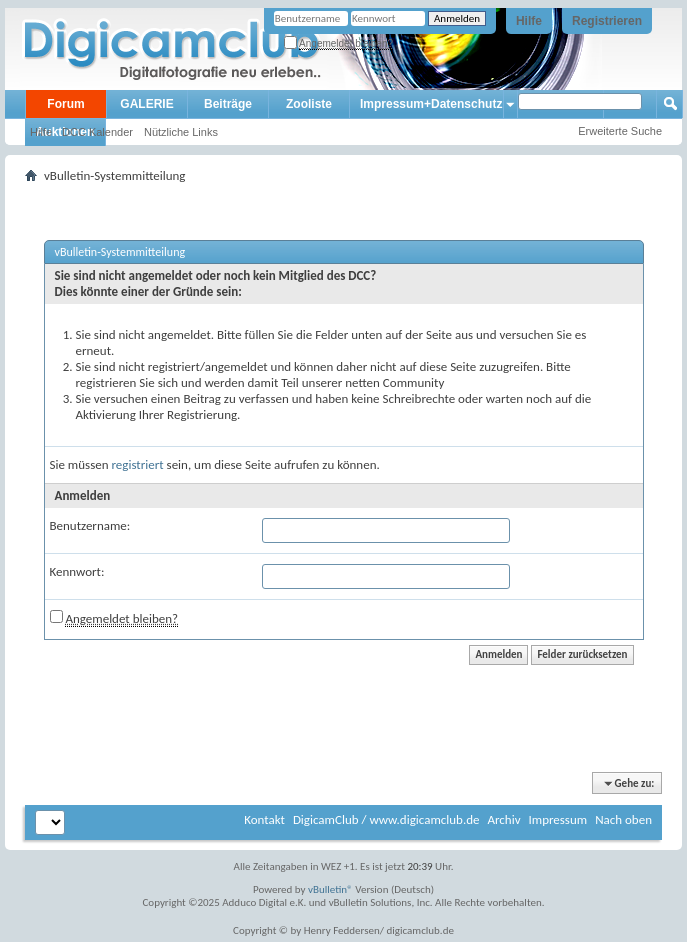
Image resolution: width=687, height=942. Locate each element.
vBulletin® (330, 889)
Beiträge (228, 104)
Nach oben (623, 819)
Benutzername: (90, 525)
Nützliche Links (181, 132)
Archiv (503, 819)
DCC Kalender (97, 132)
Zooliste (309, 104)
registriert (138, 464)
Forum (65, 104)
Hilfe (529, 21)
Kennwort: (77, 571)
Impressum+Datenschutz (431, 104)
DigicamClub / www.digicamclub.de (386, 819)
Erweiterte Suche (620, 131)
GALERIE (146, 104)
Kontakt (264, 819)
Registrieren (607, 21)
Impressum (557, 819)
